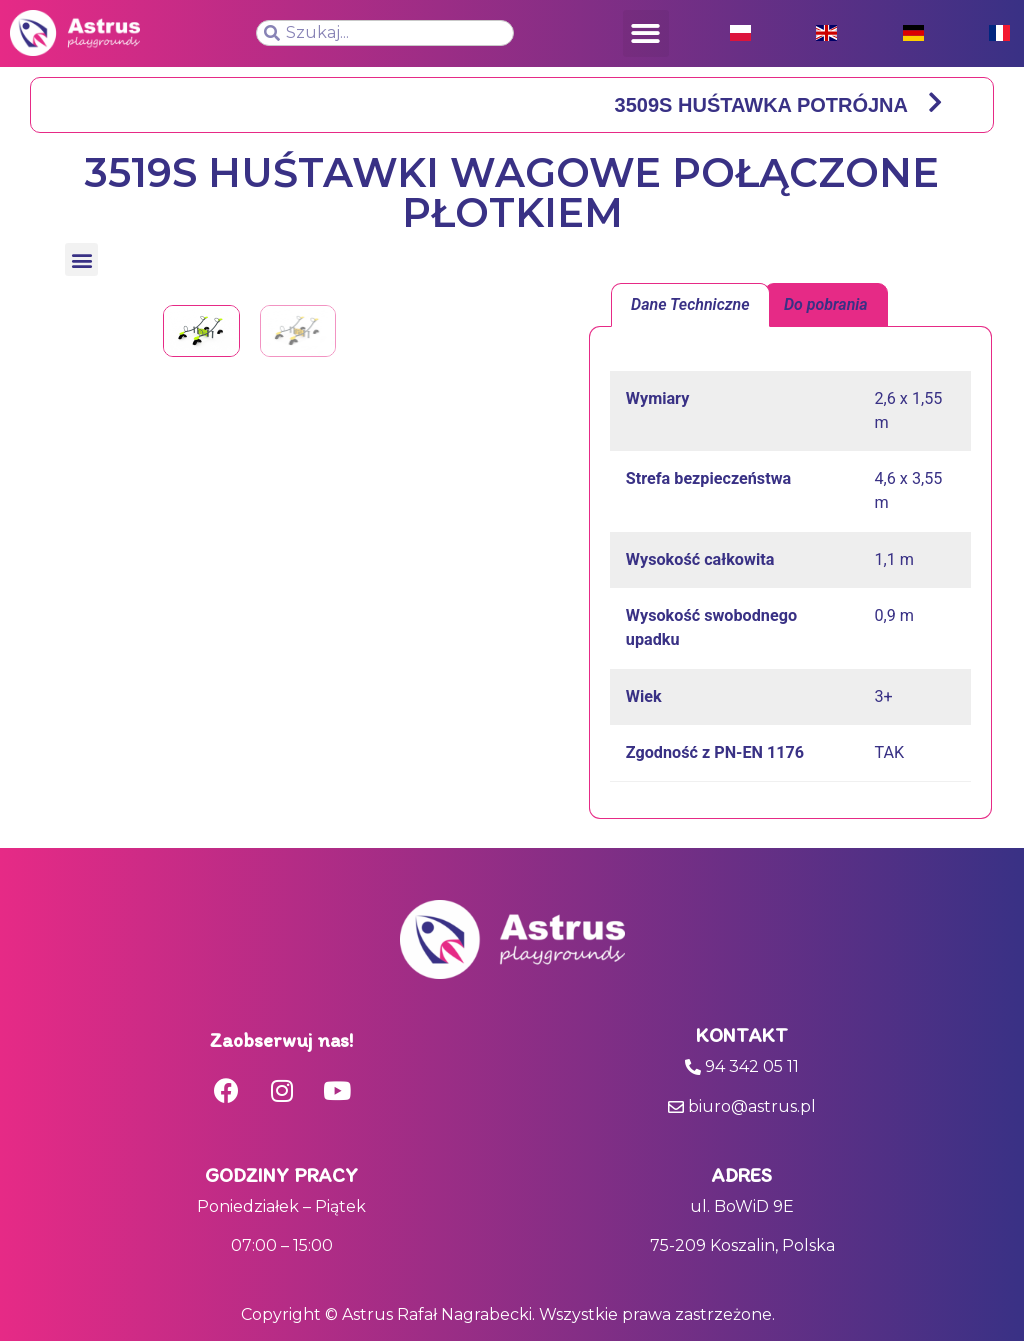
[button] (646, 33)
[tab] (690, 305)
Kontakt (742, 1035)
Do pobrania (826, 304)
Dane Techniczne (690, 304)
